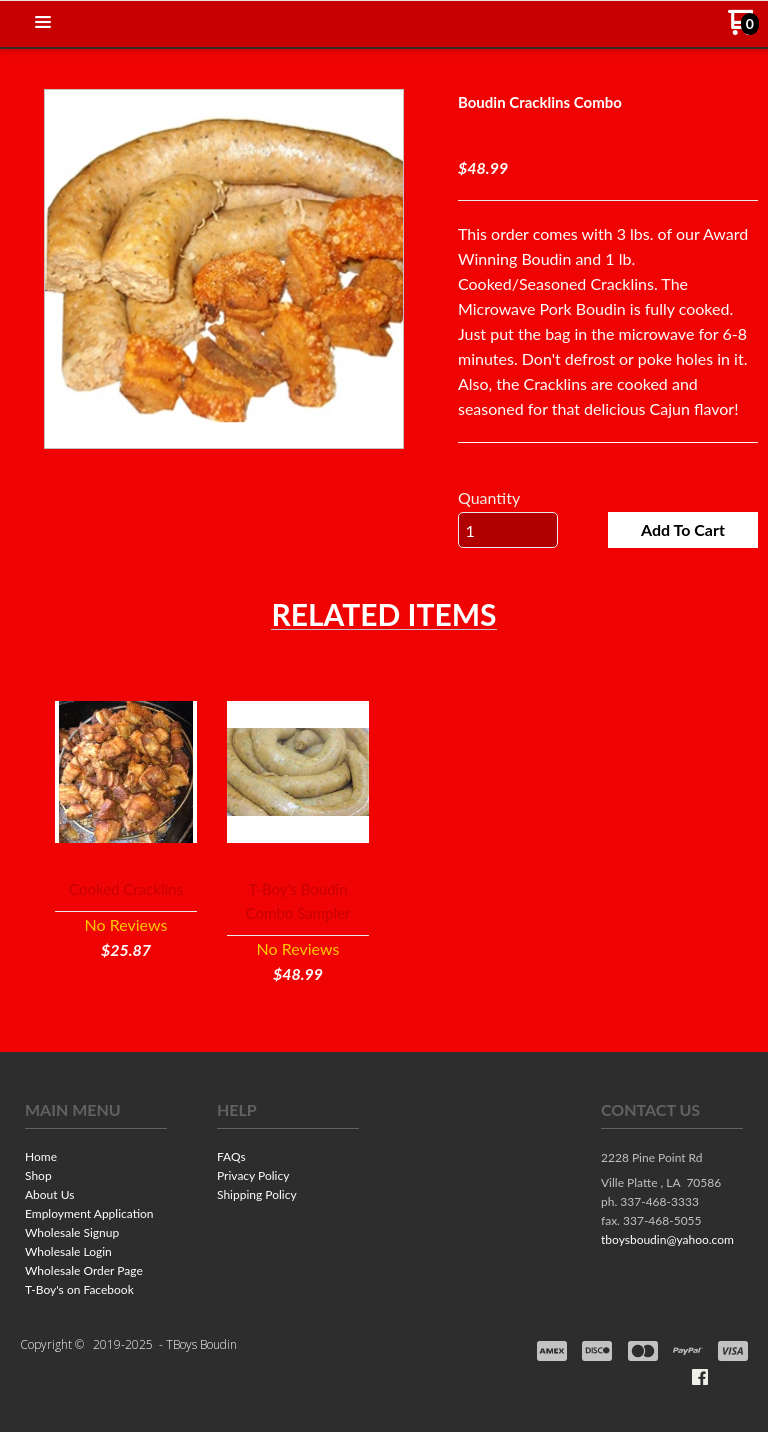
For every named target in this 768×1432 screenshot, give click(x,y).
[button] (43, 23)
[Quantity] (508, 530)
